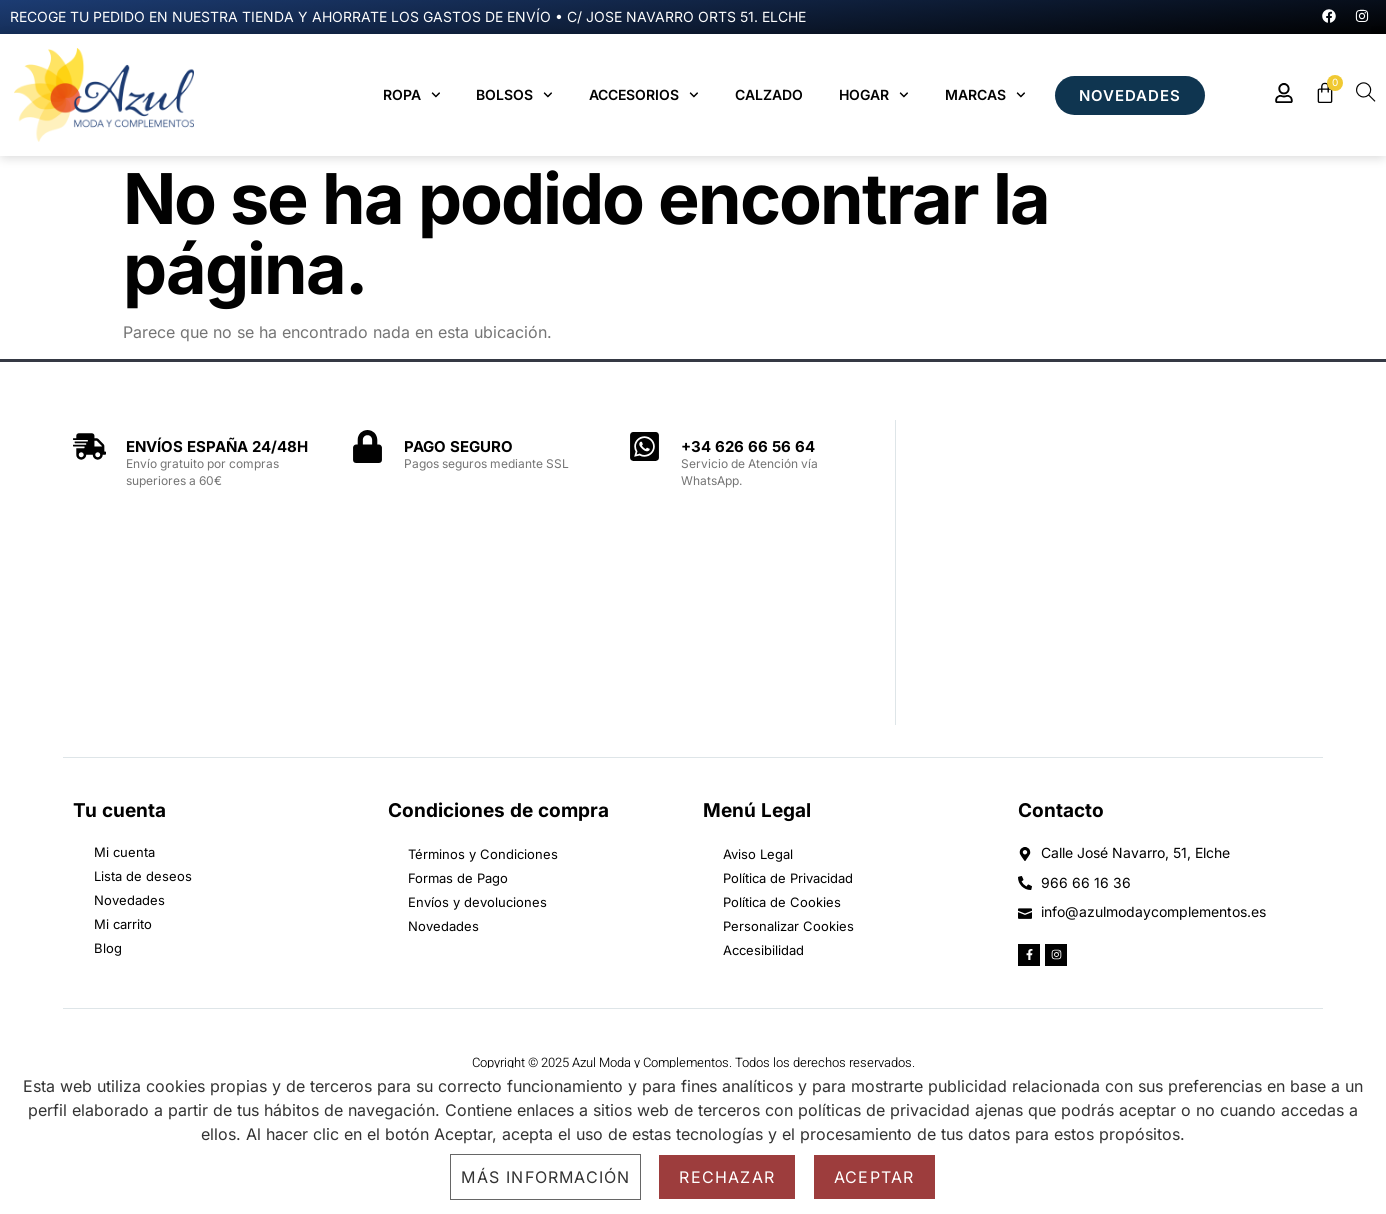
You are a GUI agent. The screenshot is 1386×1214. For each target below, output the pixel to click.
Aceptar (874, 1177)
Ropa (412, 95)
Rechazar (727, 1177)
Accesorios (644, 95)
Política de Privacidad (788, 878)
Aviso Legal (758, 854)
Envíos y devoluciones (477, 902)
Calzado (769, 94)
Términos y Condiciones (483, 854)
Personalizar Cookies (788, 926)
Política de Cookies (782, 902)
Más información (545, 1177)
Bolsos (514, 95)
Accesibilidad (763, 950)
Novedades (443, 926)
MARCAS (985, 95)
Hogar (874, 95)
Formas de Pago (458, 878)
